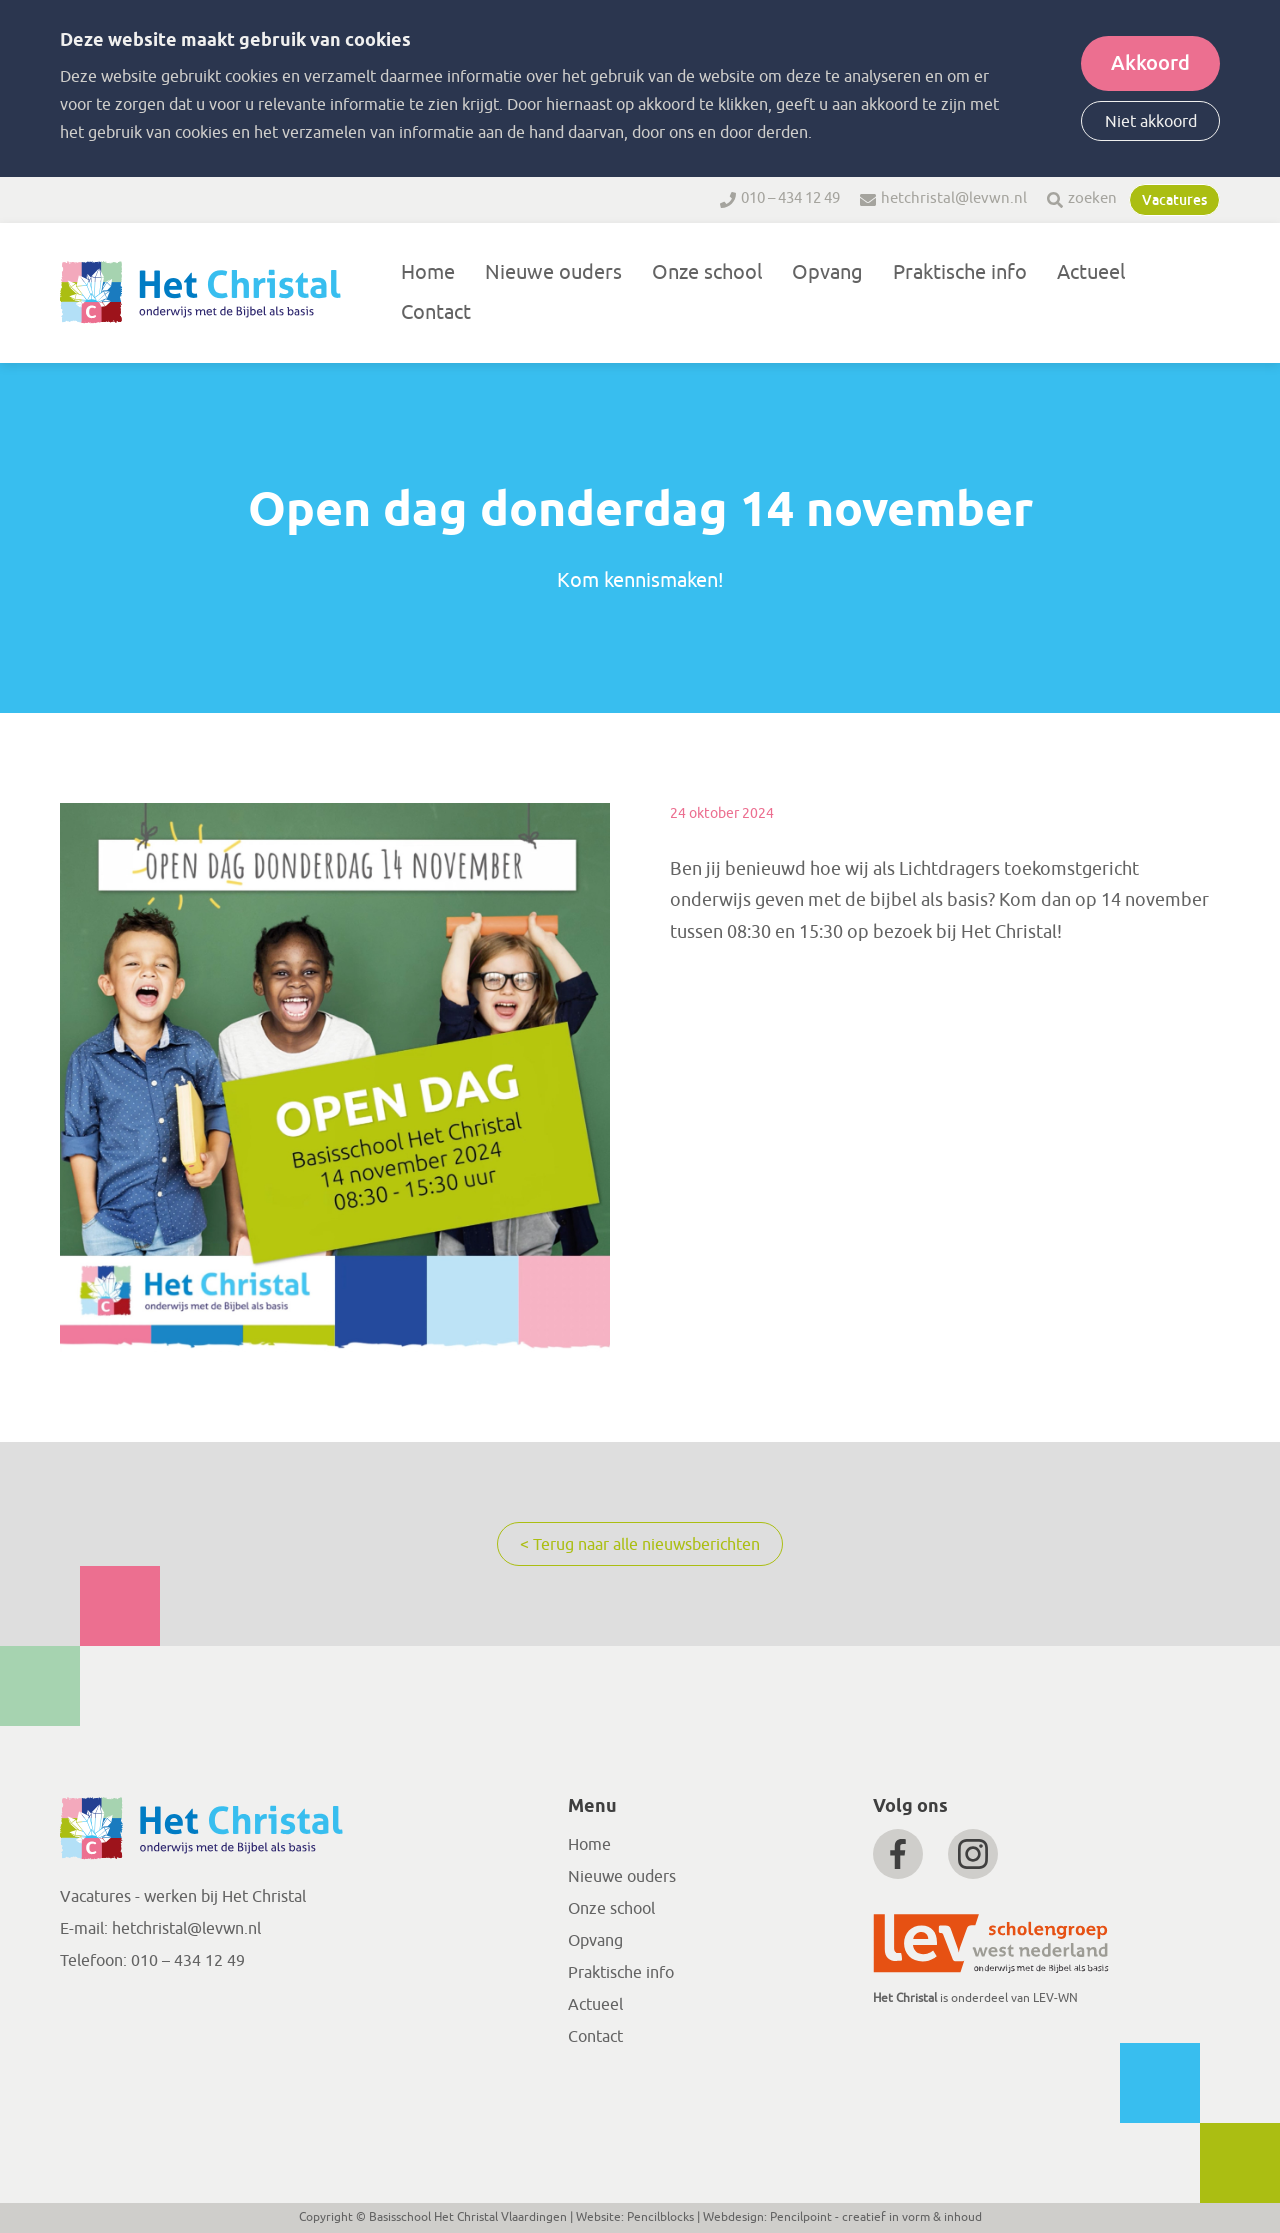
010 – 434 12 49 (790, 198)
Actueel (1091, 272)
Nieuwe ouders (553, 272)
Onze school (707, 272)
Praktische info (960, 272)
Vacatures (1174, 200)
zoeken (1092, 198)
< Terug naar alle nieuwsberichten (640, 1545)
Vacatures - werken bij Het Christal (183, 1897)
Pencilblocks (660, 2217)
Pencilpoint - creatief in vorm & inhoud (876, 2217)
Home (428, 272)
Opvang (827, 272)
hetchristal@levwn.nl (954, 198)
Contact (436, 312)
